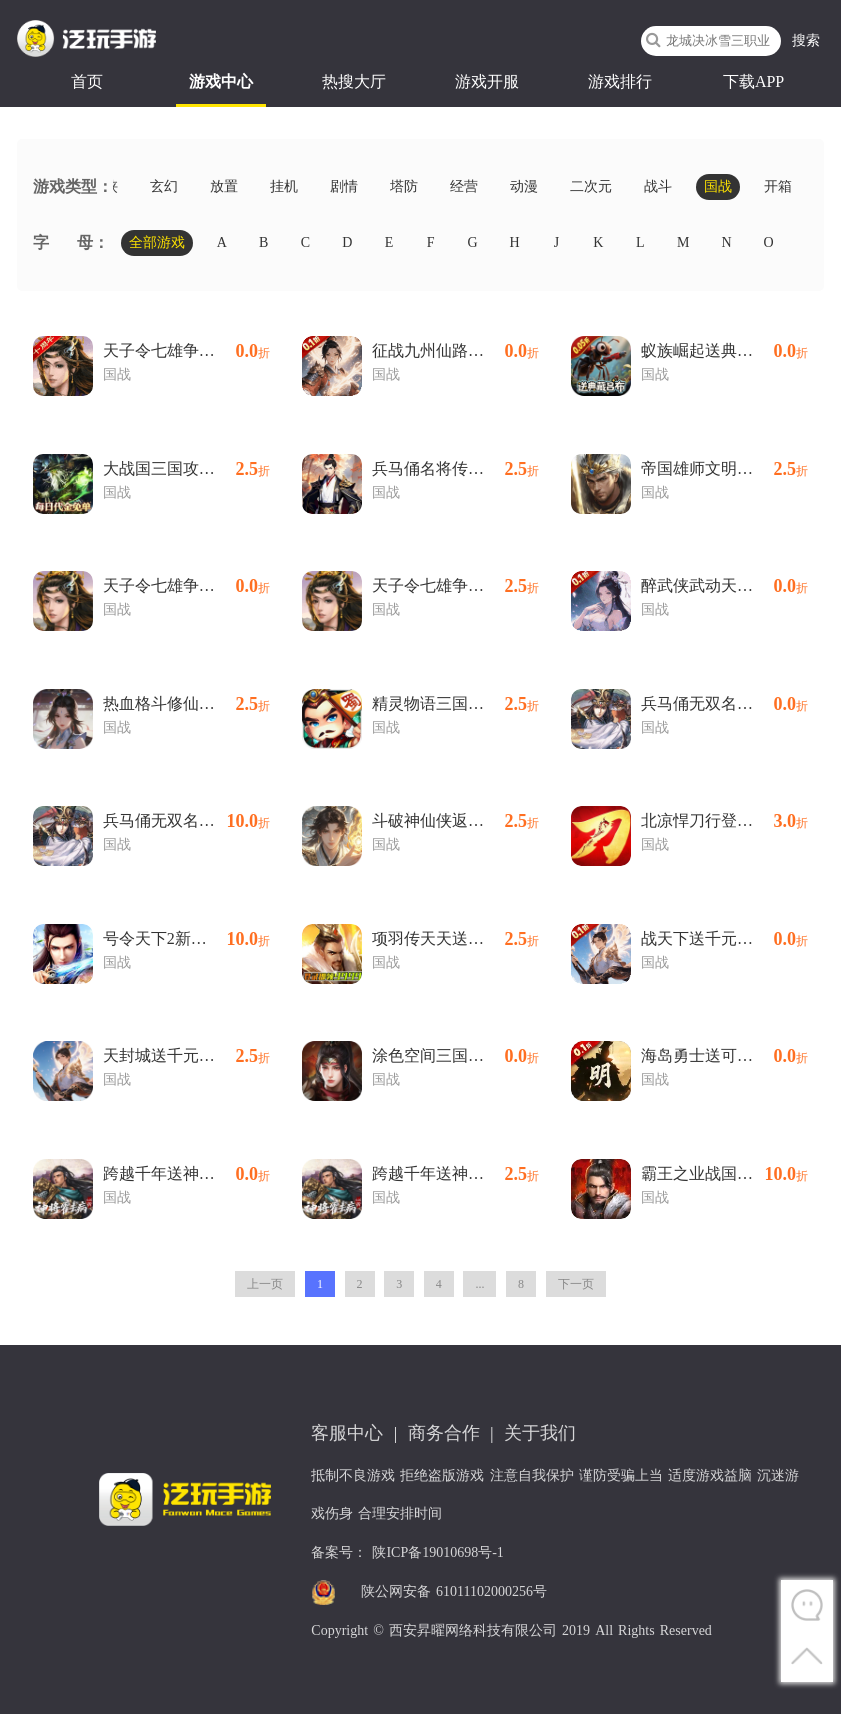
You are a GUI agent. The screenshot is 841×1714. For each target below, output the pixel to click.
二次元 (591, 186)
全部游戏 (157, 242)
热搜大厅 (354, 81)
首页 (87, 81)
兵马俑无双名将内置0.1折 (186, 821)
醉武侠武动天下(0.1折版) (724, 586)
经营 (464, 186)
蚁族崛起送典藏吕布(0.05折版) (724, 351)
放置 (224, 186)
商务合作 (444, 1433)
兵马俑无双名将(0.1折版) (724, 704)
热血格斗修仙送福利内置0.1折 (186, 704)
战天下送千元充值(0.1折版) (724, 939)
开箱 (778, 186)
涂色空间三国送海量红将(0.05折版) (455, 1056)
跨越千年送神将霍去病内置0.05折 (455, 1174)
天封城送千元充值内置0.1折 (186, 1056)
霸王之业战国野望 (724, 1174)
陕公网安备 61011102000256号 (454, 1591)
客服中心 (347, 1433)
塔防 (404, 186)
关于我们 (540, 1433)
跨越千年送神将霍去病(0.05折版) (186, 1174)
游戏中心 (221, 81)
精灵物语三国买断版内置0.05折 (455, 704)
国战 (718, 186)
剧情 (344, 186)
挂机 (284, 186)
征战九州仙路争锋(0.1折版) (455, 351)
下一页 (576, 1284)
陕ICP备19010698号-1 (437, 1552)
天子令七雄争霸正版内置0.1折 (455, 586)
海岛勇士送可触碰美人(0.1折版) (724, 1056)
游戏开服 (487, 81)
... (479, 1284)
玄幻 (164, 186)
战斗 (658, 186)
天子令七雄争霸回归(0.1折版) (186, 351)
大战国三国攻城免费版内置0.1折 (186, 469)
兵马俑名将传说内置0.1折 (455, 469)
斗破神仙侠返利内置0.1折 (455, 821)
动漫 (524, 186)
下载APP (753, 81)
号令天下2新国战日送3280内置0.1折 (186, 939)
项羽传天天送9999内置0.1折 (455, 939)
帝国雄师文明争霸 (724, 469)
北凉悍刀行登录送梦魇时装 (724, 821)
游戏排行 (620, 81)
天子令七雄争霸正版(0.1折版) (186, 586)
